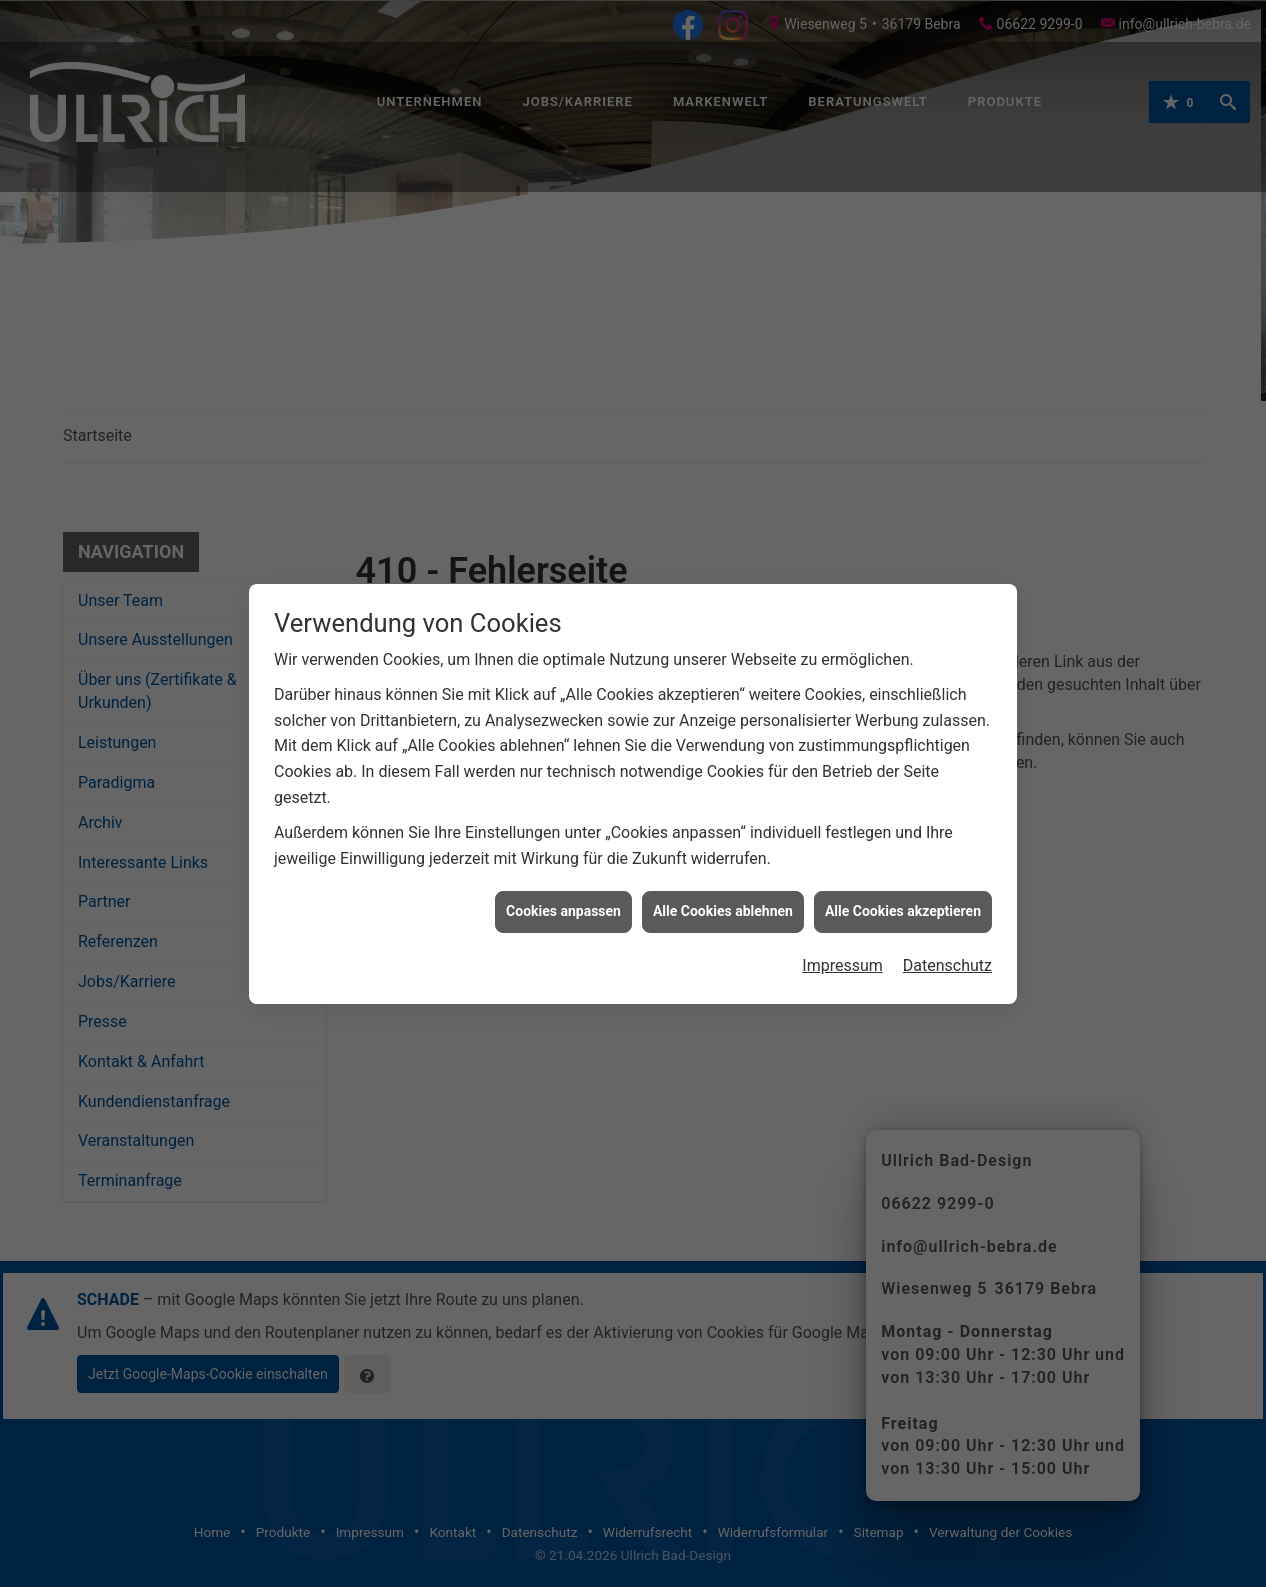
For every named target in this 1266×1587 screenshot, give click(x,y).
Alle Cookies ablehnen (723, 887)
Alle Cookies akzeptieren (903, 887)
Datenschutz (947, 941)
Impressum (842, 941)
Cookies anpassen (563, 887)
